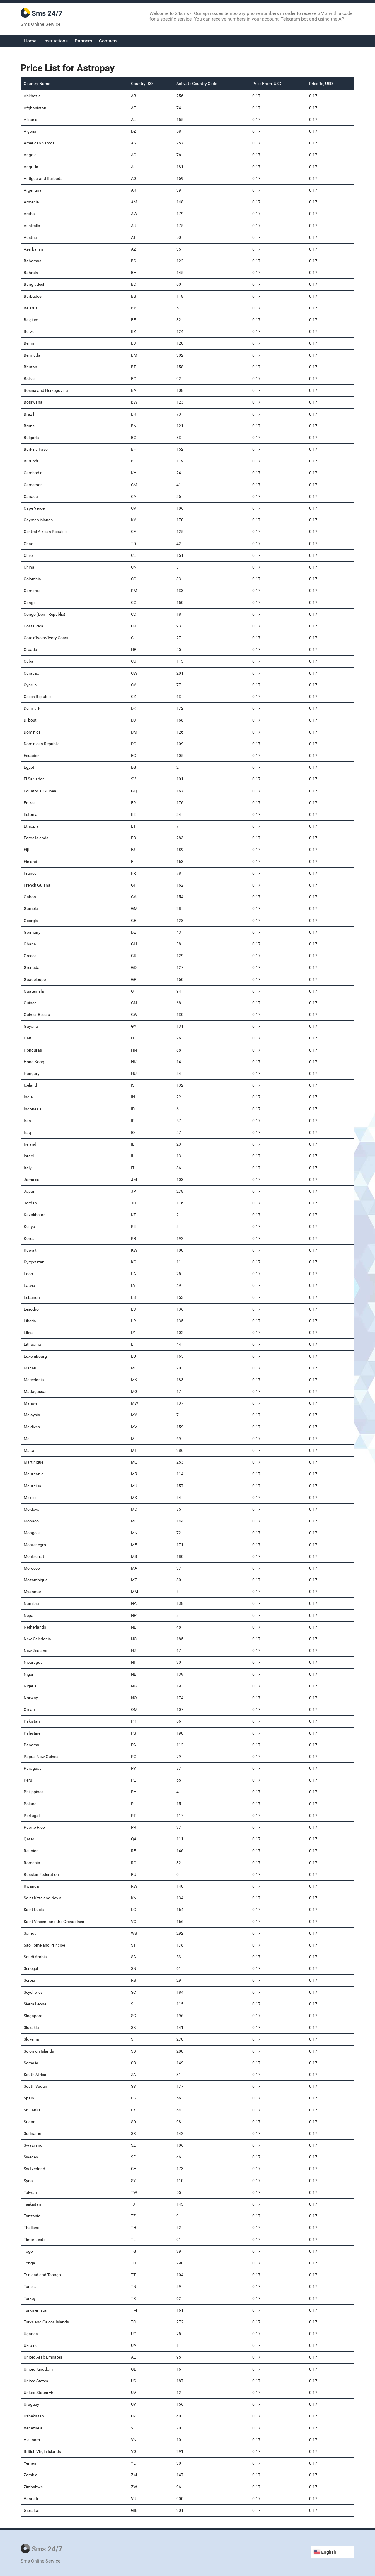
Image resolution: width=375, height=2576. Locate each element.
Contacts (108, 41)
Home (30, 41)
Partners (83, 41)
